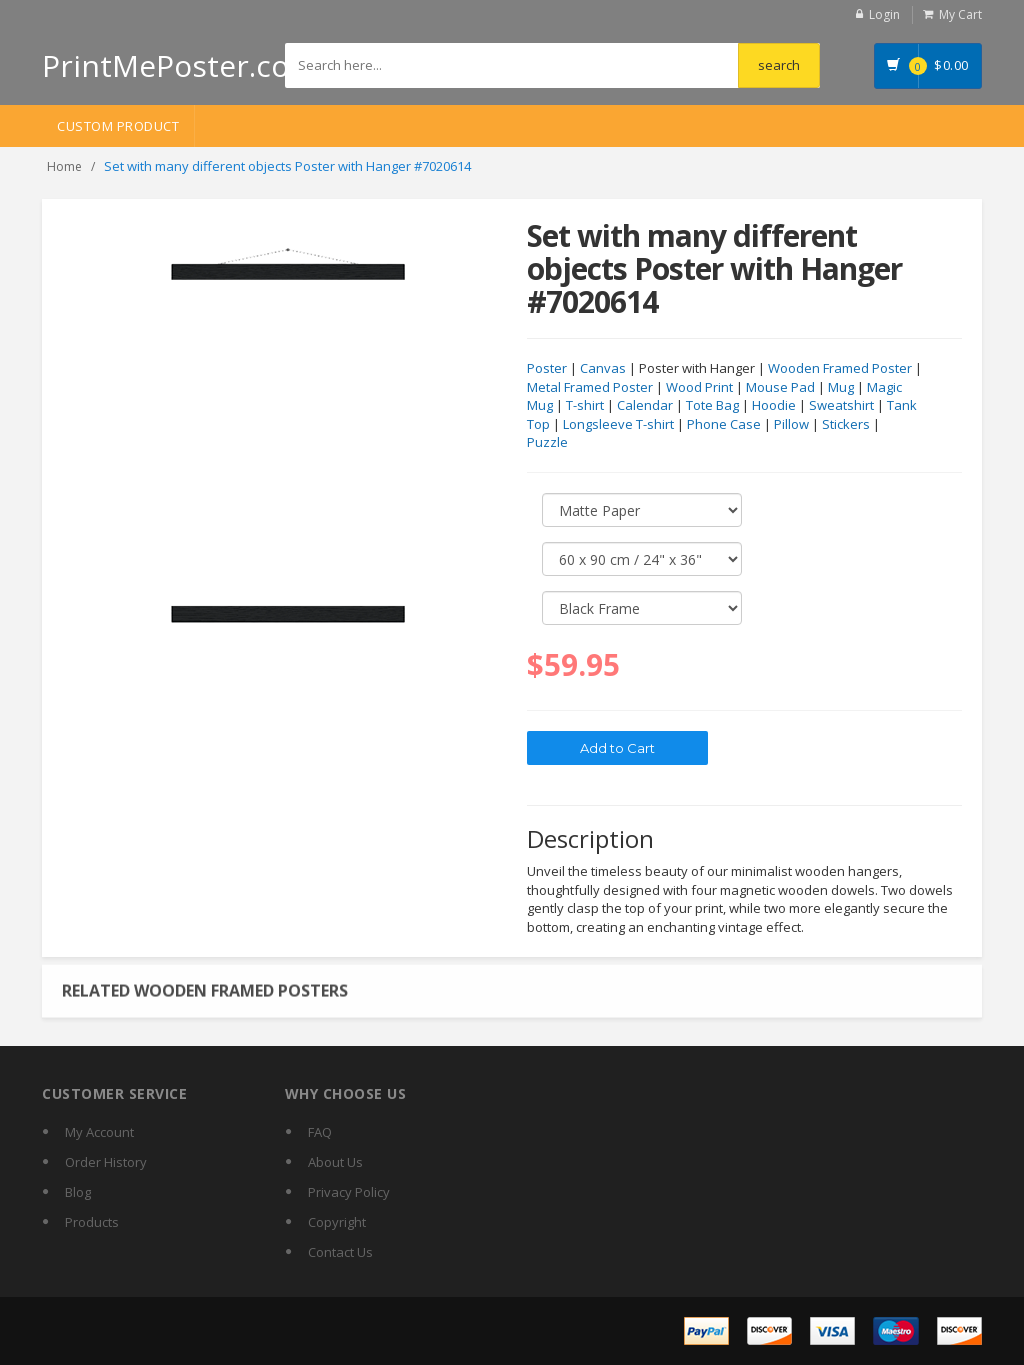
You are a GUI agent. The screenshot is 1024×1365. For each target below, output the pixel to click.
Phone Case (724, 425)
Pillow (791, 425)
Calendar (645, 406)
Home (64, 166)
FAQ (320, 1132)
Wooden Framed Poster (840, 369)
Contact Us (340, 1252)
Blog (78, 1192)
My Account (99, 1132)
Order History (106, 1162)
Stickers (846, 425)
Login (884, 14)
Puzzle (547, 443)
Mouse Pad (780, 388)
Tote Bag (712, 406)
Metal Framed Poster (590, 388)
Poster (547, 369)
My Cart (960, 14)
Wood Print (699, 388)
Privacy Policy (349, 1192)
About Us (335, 1162)
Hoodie (774, 406)
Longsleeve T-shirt (618, 425)
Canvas (603, 369)
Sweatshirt (841, 406)
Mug (841, 388)
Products (92, 1222)
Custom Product (118, 126)
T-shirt (585, 406)
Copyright (337, 1222)
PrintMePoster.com (179, 65)
